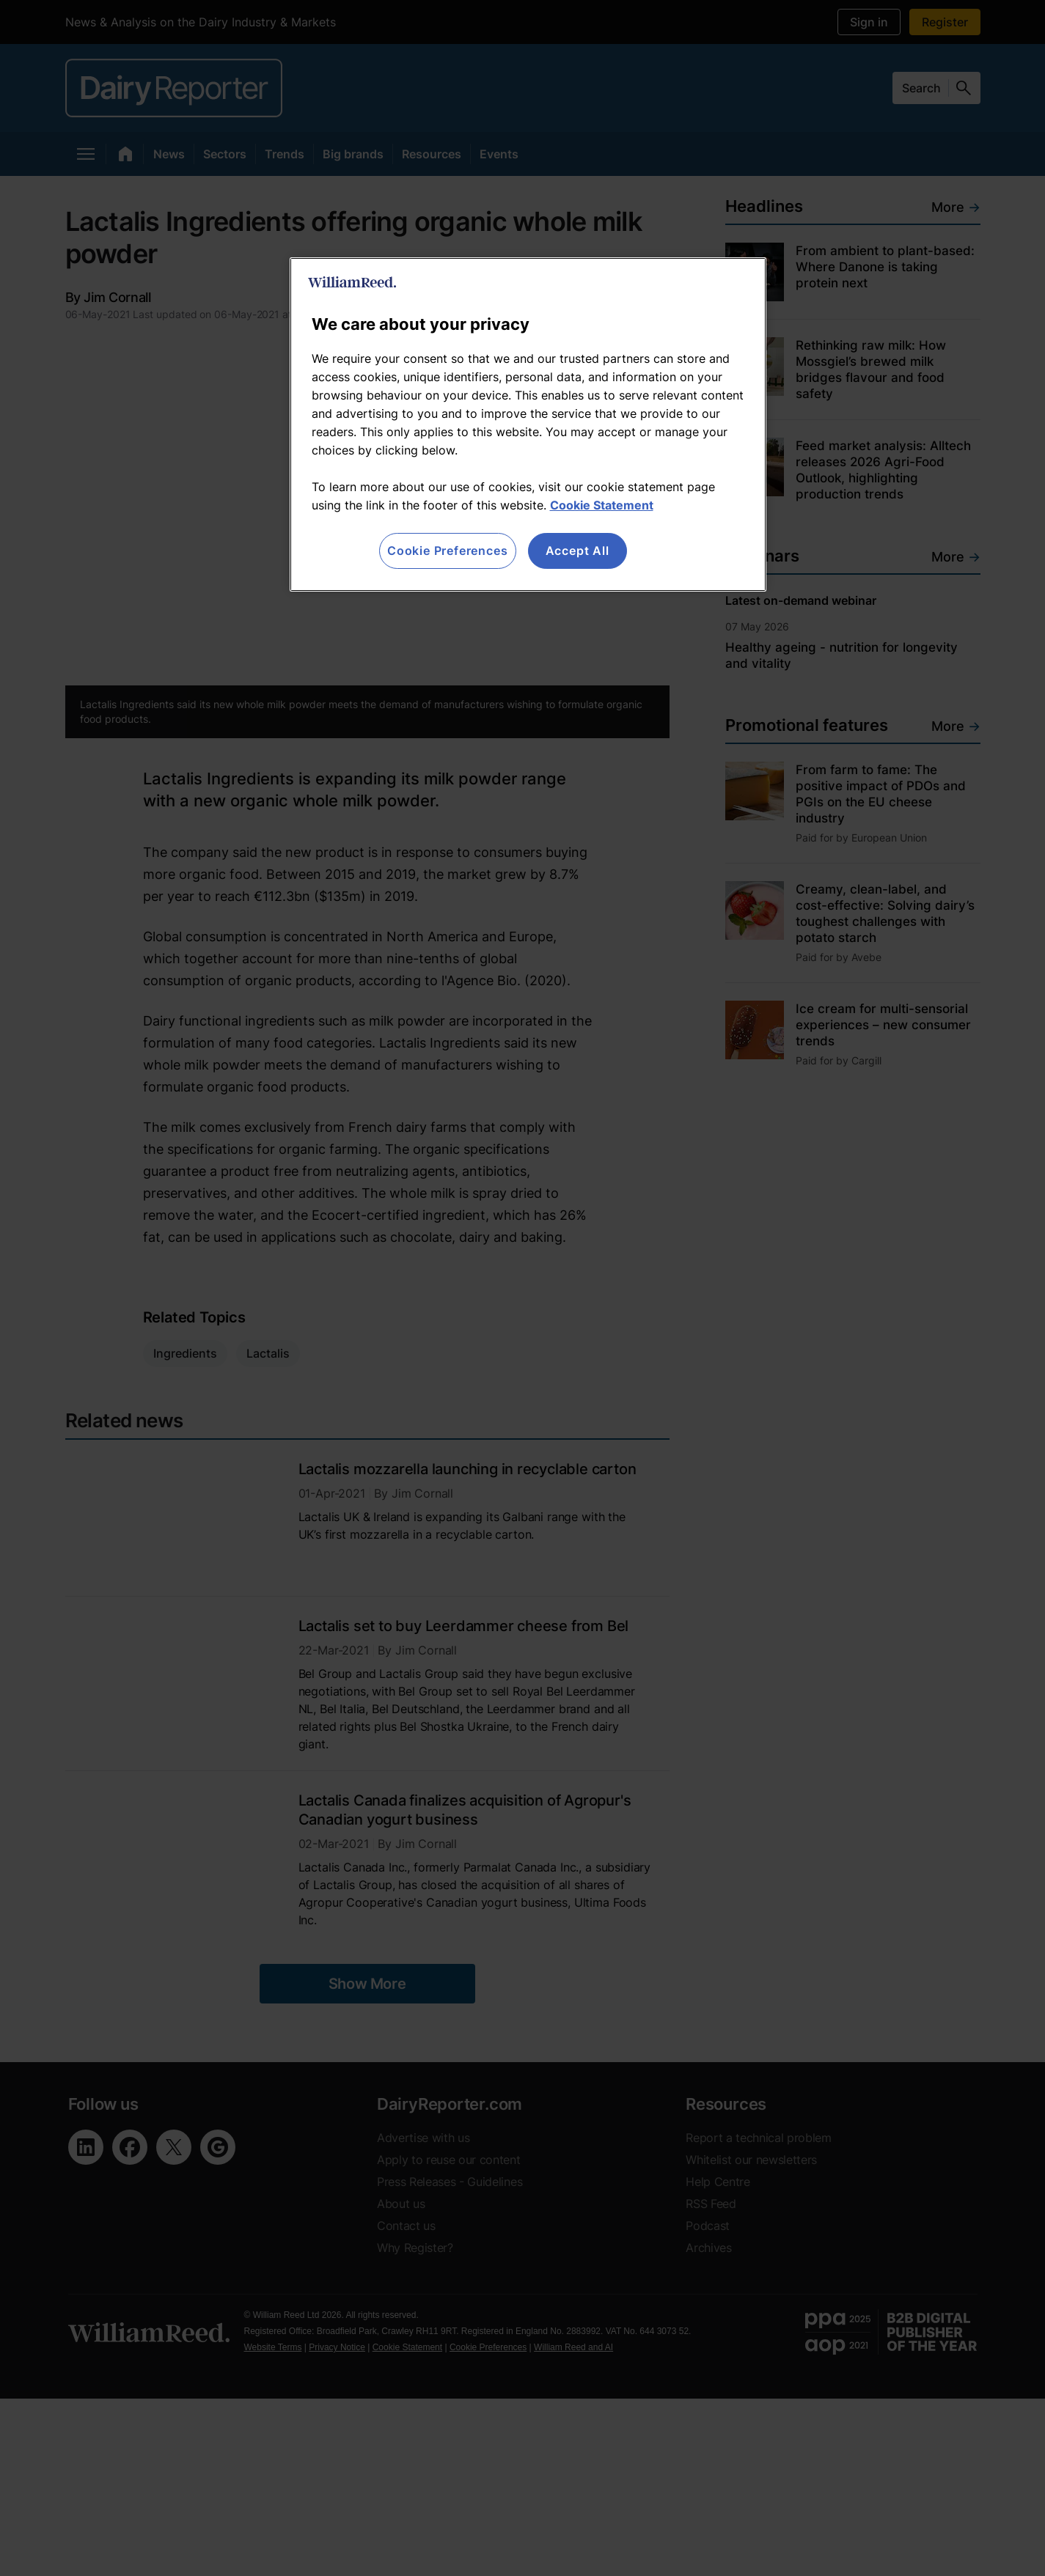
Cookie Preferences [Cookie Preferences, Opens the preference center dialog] (447, 550)
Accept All (577, 550)
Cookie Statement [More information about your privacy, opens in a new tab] (601, 505)
